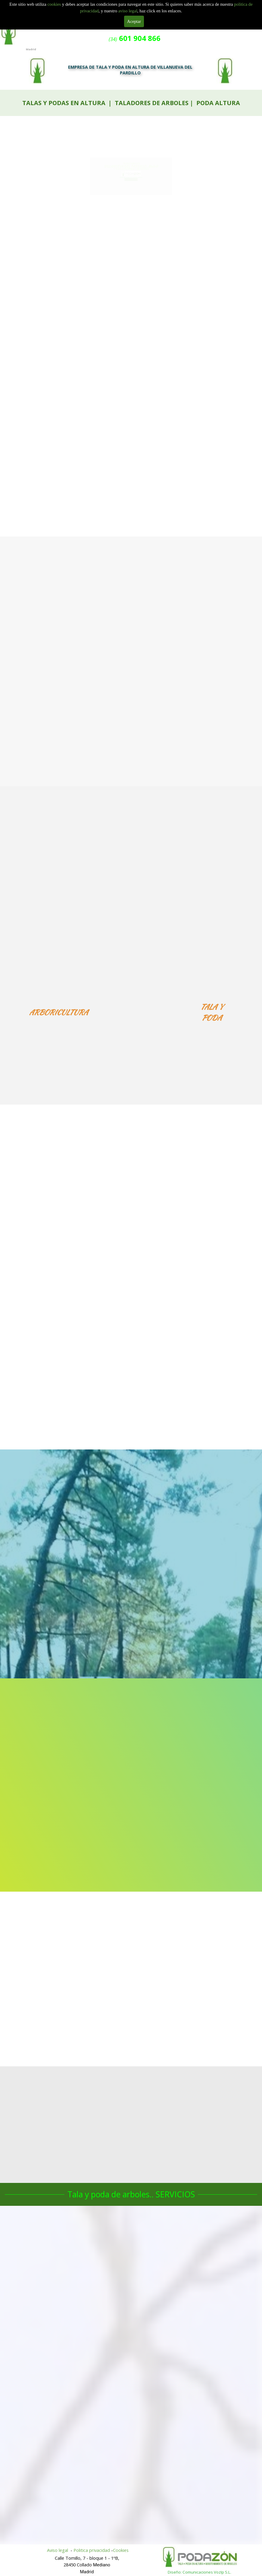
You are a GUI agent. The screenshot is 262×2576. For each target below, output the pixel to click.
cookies (54, 4)
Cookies (121, 2550)
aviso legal (127, 10)
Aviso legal (57, 2550)
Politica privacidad (91, 2550)
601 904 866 (131, 184)
